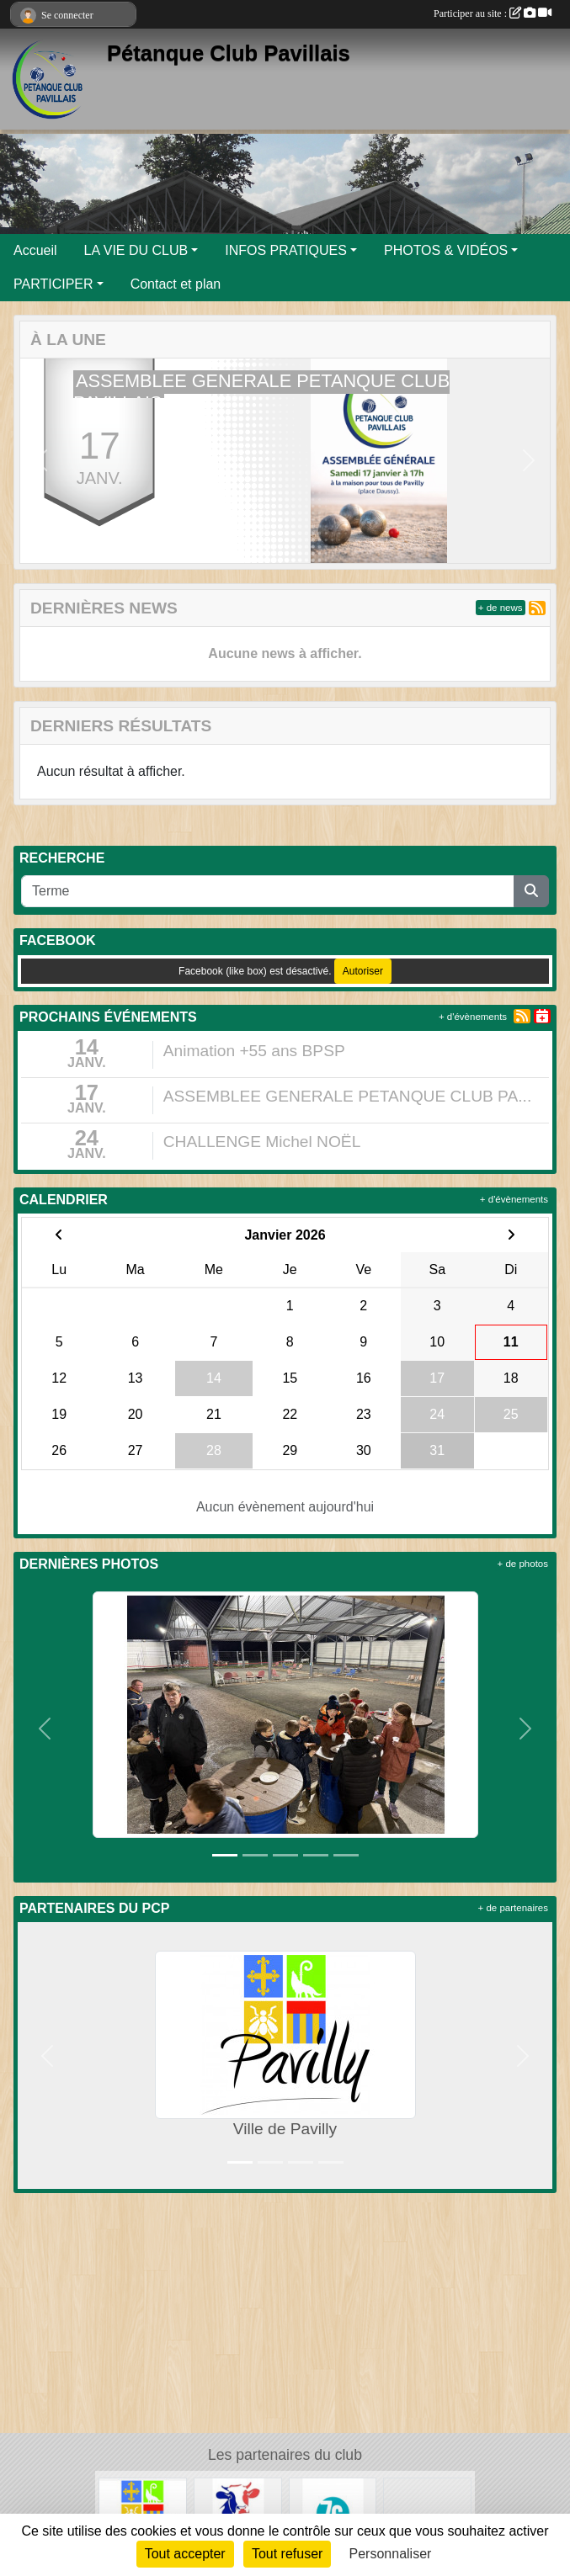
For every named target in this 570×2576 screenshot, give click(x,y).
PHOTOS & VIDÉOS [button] (446, 250)
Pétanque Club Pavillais (228, 53)
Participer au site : (492, 13)
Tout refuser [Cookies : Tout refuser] (287, 2554)
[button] (41, 461)
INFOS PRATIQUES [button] (286, 250)
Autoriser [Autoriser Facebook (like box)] (363, 971)
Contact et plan (176, 284)
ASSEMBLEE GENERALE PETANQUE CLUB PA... (347, 1096)
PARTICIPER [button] (53, 284)
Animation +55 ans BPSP (254, 1051)
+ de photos (523, 1564)
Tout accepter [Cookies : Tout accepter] (185, 2554)
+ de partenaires (513, 1908)
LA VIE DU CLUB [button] (136, 250)
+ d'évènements (473, 1017)
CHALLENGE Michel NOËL (262, 1141)
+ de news (500, 608)
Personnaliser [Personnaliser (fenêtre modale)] (390, 2554)
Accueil (35, 250)
